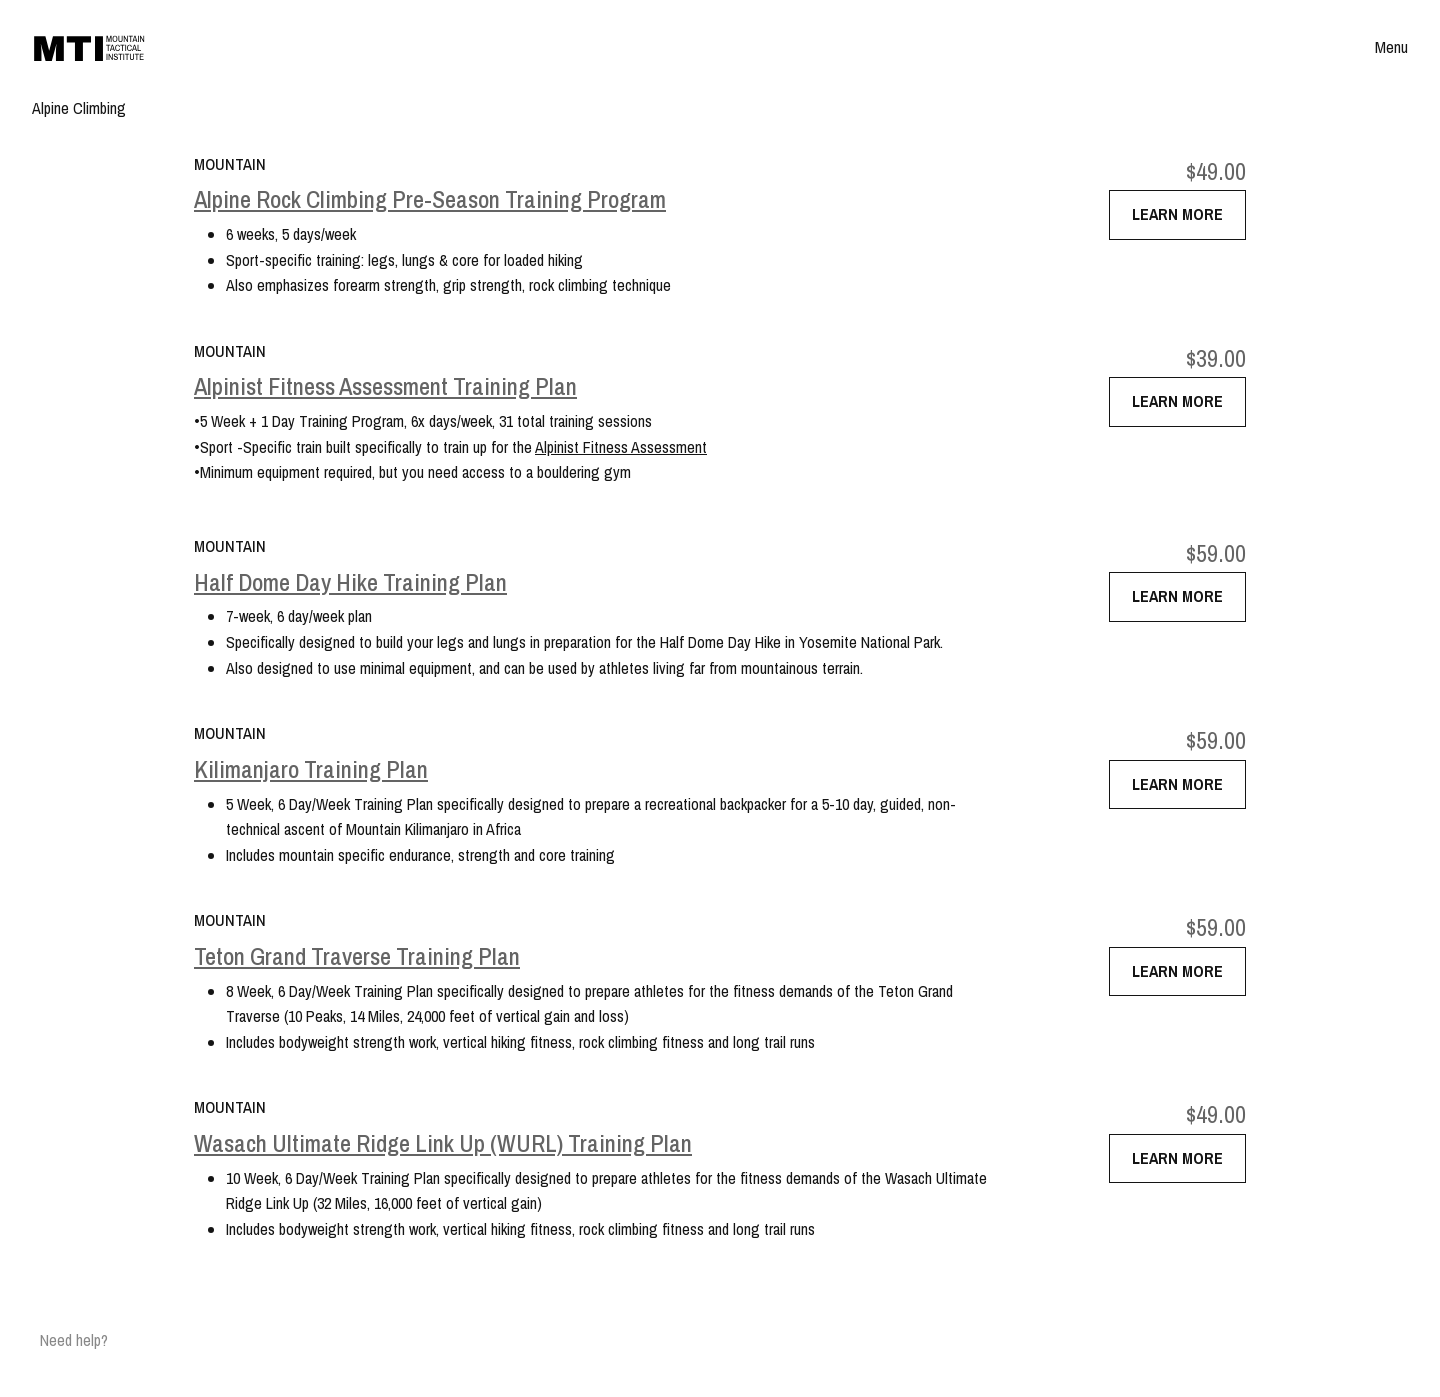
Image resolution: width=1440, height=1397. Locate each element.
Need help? (74, 1340)
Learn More (1177, 214)
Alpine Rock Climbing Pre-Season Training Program (430, 199)
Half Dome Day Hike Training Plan (350, 582)
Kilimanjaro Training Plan (311, 769)
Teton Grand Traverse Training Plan (357, 956)
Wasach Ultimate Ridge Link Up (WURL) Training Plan (443, 1143)
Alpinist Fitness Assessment (621, 447)
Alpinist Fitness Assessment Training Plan (385, 386)
